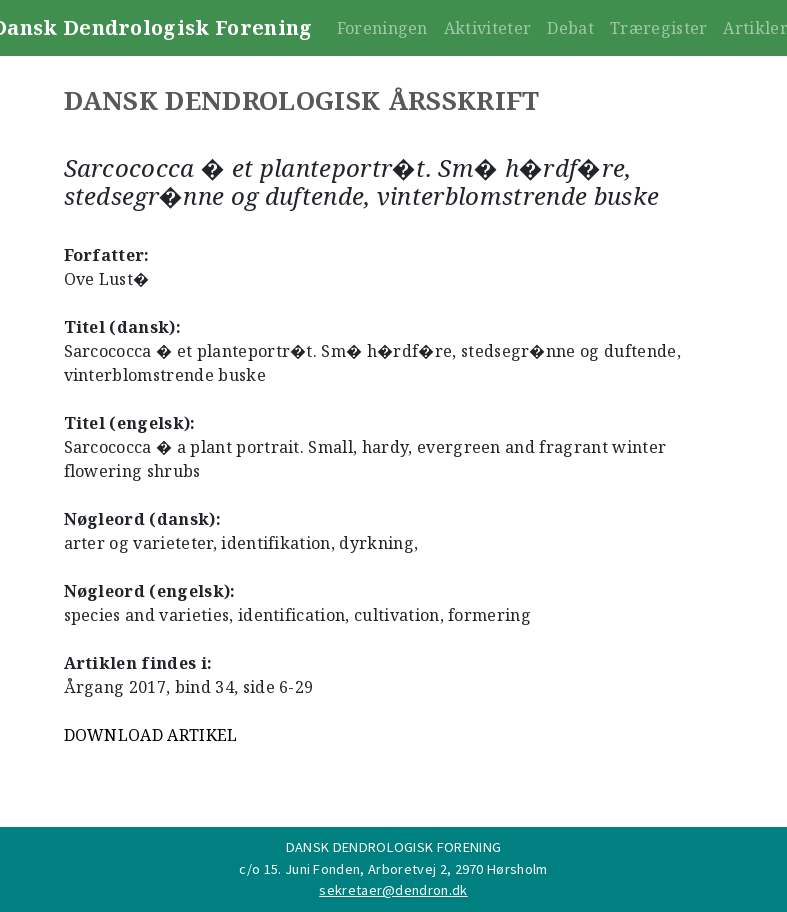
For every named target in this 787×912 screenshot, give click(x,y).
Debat (570, 28)
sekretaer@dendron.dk (393, 890)
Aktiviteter (488, 28)
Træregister (659, 28)
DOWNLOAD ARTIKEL (151, 735)
